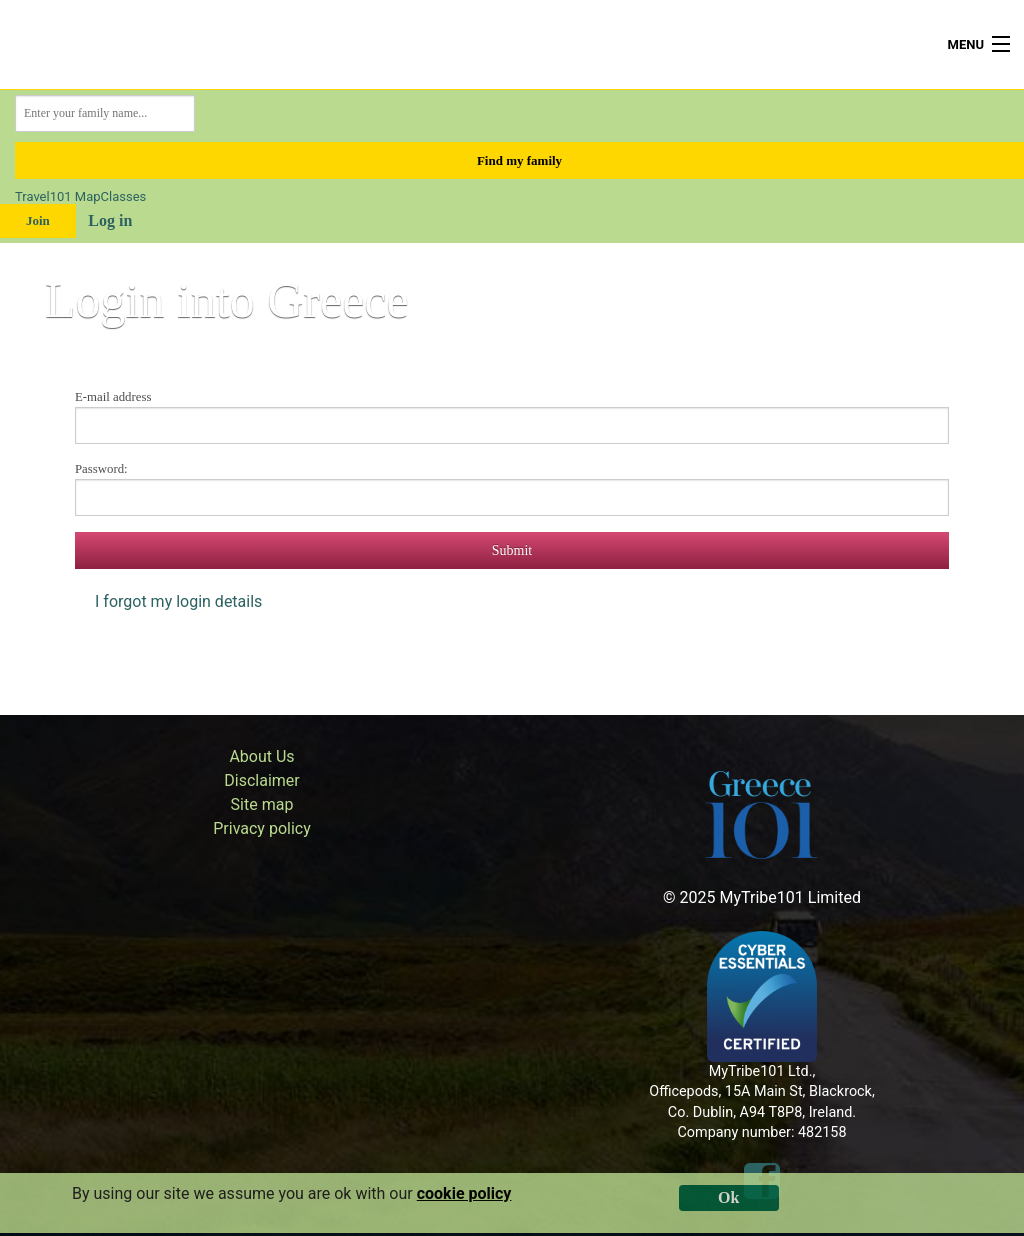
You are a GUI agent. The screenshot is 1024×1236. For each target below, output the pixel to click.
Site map (262, 804)
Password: (101, 469)
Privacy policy (262, 828)
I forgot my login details (178, 601)
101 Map (75, 196)
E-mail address (113, 397)
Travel (32, 196)
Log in (110, 220)
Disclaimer (261, 780)
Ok (728, 1197)
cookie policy (464, 1193)
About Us (261, 756)
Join (38, 220)
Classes (124, 196)
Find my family (519, 160)
